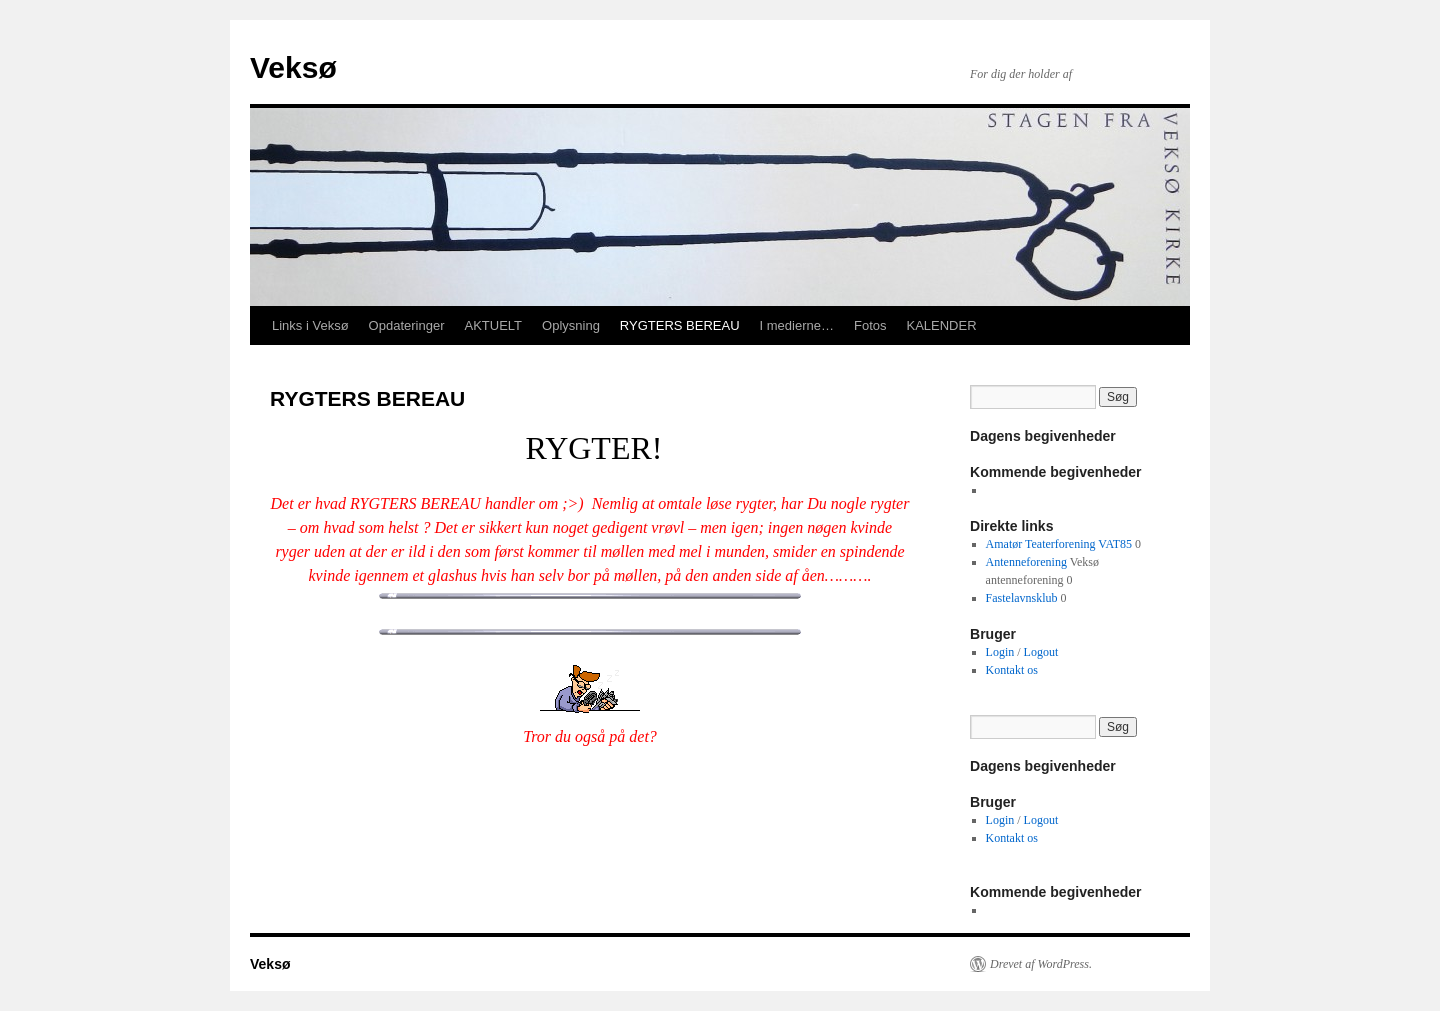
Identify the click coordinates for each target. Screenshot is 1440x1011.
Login (1000, 652)
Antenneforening (1026, 562)
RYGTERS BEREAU (680, 325)
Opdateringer (407, 325)
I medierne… (797, 325)
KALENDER (941, 325)
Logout (1041, 652)
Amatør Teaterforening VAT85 (1059, 544)
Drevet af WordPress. (1041, 964)
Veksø (293, 67)
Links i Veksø (310, 325)
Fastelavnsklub (1022, 598)
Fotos (870, 325)
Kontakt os (1012, 670)
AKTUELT (493, 325)
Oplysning (571, 325)
